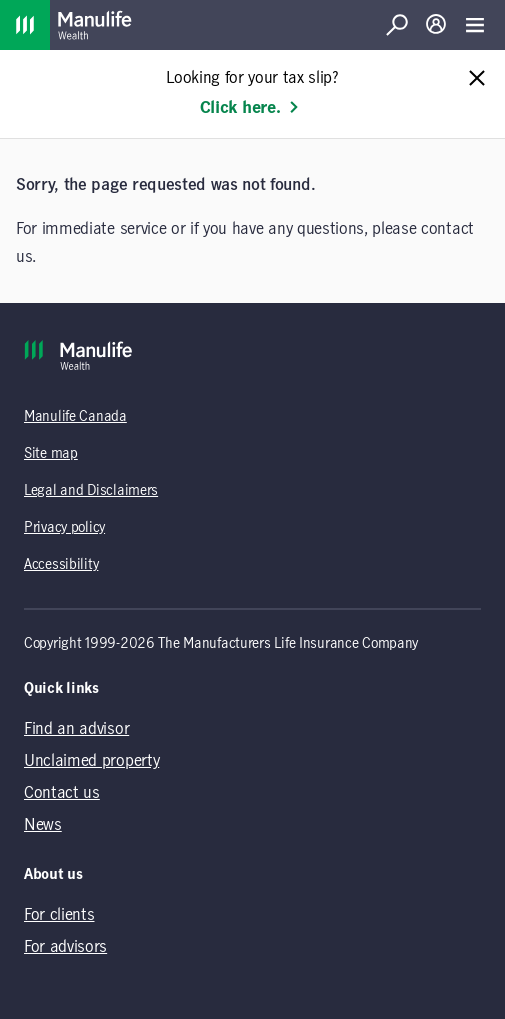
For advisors (65, 947)
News (43, 825)
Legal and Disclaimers (91, 491)
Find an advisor (76, 729)
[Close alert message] (477, 79)
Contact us (62, 793)
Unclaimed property (91, 761)
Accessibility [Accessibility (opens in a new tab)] (61, 565)
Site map (51, 454)
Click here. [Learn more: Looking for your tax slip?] (250, 108)
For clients (59, 915)
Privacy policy (64, 528)
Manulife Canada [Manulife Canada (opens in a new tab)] (75, 417)
